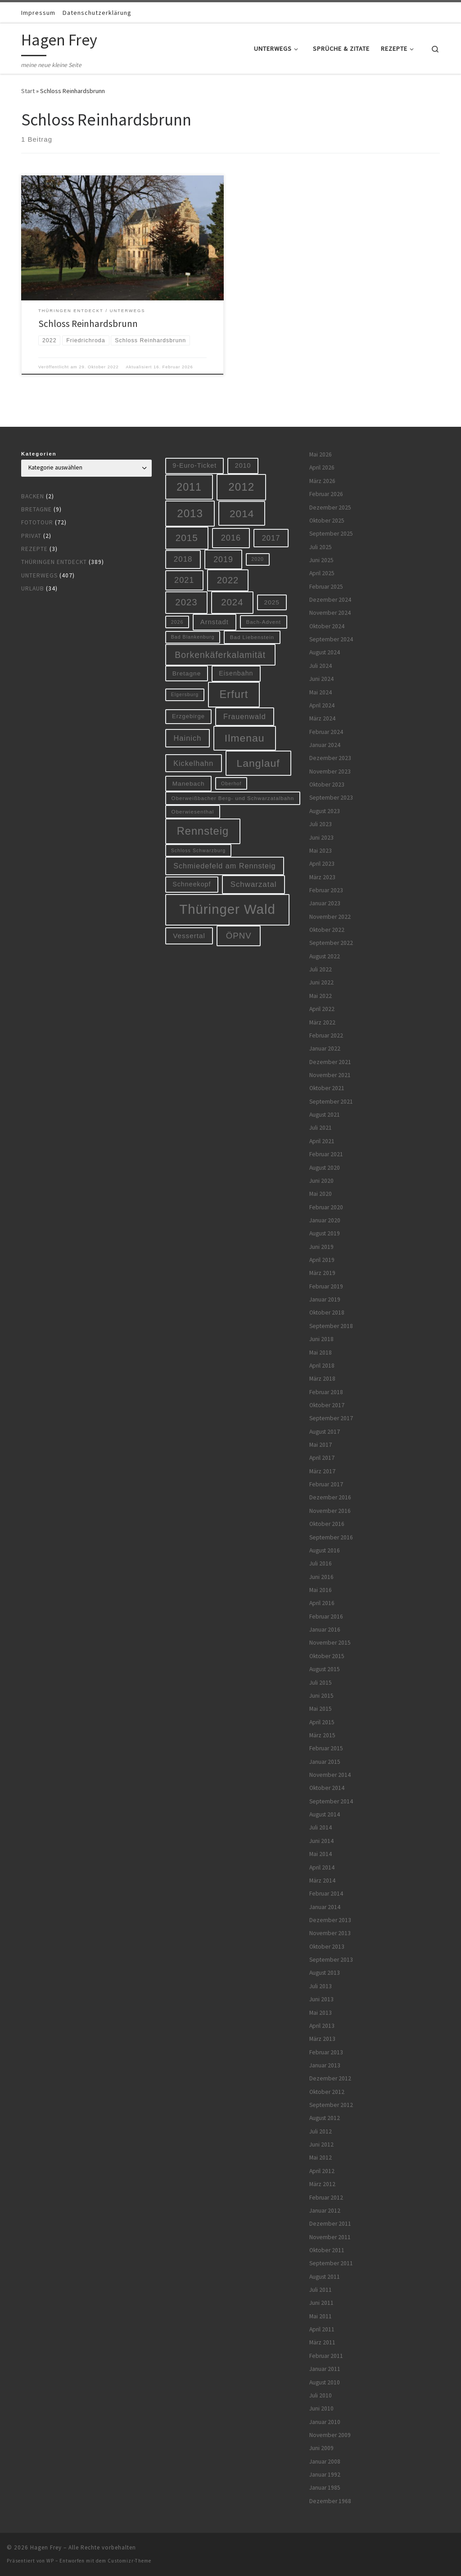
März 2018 (322, 1378)
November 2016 (330, 1511)
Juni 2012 (321, 2144)
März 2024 (322, 718)
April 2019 (321, 1260)
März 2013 (322, 2039)
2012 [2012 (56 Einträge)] (241, 487)
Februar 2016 (326, 1616)
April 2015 (321, 1722)
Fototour (37, 522)
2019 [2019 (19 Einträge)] (223, 559)
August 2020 (324, 1168)
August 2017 (324, 1432)
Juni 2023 (321, 837)
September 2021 (331, 1101)
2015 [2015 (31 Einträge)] (187, 537)
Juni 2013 (321, 1999)
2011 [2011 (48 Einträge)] (189, 487)
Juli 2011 (320, 2290)
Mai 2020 (320, 1194)
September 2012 (331, 2105)
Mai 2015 (320, 1709)
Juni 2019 (321, 1247)
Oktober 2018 (326, 1312)
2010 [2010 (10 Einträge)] (243, 465)
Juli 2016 (320, 1563)
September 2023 (331, 797)
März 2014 (322, 1880)
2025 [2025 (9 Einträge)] (272, 602)
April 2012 (321, 2171)
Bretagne (36, 509)
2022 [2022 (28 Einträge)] (228, 580)
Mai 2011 (320, 2316)
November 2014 (330, 1775)
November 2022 (330, 917)
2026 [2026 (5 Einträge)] (177, 622)
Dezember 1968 (330, 2501)
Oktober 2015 (326, 1656)
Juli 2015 (320, 1682)
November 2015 (330, 1642)
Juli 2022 (320, 969)
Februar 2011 (326, 2356)
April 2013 (321, 2026)
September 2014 (331, 1801)
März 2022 (322, 1022)
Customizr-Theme (129, 2561)
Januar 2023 (324, 903)
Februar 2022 (326, 1035)
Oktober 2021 (326, 1088)
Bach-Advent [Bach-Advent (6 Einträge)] (263, 622)
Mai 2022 (320, 996)
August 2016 (324, 1550)
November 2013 (330, 1933)
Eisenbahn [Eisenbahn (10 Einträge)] (236, 673)
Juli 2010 (320, 2395)
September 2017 (331, 1418)
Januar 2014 (324, 1907)
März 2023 (322, 877)
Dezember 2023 (330, 758)
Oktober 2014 (326, 1788)
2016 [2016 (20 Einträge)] (231, 537)
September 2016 (331, 1537)
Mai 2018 (320, 1352)
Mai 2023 (320, 850)
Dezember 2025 (330, 507)
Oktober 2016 (326, 1524)
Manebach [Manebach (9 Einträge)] (188, 783)
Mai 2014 (320, 1854)
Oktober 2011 (326, 2250)
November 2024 (330, 613)
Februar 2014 (326, 1893)
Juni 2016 (321, 1577)
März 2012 (322, 2184)
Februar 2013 (326, 2052)
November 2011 (330, 2237)
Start (28, 91)
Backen (32, 496)
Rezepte (34, 549)
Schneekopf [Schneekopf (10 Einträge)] (191, 884)
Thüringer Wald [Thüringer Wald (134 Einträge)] (227, 909)
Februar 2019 (326, 1286)
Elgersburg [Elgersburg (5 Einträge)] (185, 694)
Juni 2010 (321, 2408)
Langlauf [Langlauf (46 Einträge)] (258, 763)
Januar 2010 (324, 2422)
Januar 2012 (324, 2210)
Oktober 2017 (326, 1405)
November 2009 (330, 2435)
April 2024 (321, 705)
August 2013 (324, 1973)
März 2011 (322, 2342)
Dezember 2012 (330, 2078)
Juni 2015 (321, 1695)
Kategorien (39, 453)
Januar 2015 (324, 1762)
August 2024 (324, 652)
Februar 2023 (326, 890)
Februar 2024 (326, 732)
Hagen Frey (46, 2547)
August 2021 (324, 1114)
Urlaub (32, 588)
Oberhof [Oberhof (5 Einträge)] (231, 783)
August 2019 (324, 1233)
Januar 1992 (324, 2474)
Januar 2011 (324, 2369)
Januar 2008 (324, 2461)
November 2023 (330, 771)
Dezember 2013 (330, 1920)
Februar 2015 (326, 1748)
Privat (31, 536)
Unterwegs (39, 575)
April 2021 (321, 1141)
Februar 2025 (326, 586)
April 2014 (321, 1867)
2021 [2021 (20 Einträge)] (184, 580)
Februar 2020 (326, 1207)
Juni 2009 (321, 2448)
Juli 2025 (320, 547)
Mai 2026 (320, 454)
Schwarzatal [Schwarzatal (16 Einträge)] (253, 884)
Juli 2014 (320, 1827)
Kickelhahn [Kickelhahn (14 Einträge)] (193, 763)
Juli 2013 (320, 1986)
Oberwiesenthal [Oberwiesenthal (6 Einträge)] (193, 811)
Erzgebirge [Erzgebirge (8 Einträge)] (188, 716)
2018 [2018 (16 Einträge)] (183, 559)
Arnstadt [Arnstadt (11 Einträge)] (214, 622)
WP (50, 2561)
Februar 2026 (326, 494)
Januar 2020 (324, 1220)
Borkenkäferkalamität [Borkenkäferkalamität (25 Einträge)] (220, 655)
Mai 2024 (320, 692)
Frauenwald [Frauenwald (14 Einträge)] (244, 716)
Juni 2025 (321, 560)
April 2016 (321, 1603)
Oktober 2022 (326, 930)
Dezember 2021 (330, 1062)
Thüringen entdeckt (54, 562)
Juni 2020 (321, 1181)
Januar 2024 (324, 745)
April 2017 (321, 1458)
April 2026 (321, 467)
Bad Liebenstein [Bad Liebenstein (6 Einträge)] (252, 637)
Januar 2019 (324, 1299)
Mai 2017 (320, 1445)
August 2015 (324, 1669)
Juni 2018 (321, 1339)
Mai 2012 (320, 2157)
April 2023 (321, 864)
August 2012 (324, 2118)
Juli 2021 (320, 1127)
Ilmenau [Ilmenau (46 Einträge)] (245, 738)
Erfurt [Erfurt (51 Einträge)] (234, 694)
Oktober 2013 (326, 1946)
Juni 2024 (321, 679)
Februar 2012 (326, 2197)
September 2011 (331, 2263)
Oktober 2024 (326, 626)
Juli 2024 (320, 666)
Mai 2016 (320, 1590)
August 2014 (324, 1814)
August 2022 (324, 956)
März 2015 (322, 1735)
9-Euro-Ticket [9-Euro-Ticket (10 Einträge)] (194, 465)
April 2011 (321, 2329)
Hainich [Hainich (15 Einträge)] (187, 738)
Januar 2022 (324, 1048)
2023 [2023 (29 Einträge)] (186, 602)
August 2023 (324, 811)
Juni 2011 (321, 2303)
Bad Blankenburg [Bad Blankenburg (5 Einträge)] (193, 637)
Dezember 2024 (330, 600)
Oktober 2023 (326, 784)
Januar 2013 (324, 2065)
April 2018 (321, 1365)
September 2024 (331, 639)
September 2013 (331, 1959)
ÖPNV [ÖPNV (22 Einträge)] (239, 935)
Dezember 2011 (330, 2223)
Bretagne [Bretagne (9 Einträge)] (186, 673)
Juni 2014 (321, 1841)
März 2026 (322, 481)
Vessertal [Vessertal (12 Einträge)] (189, 935)
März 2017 (322, 1471)
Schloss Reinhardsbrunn (88, 324)
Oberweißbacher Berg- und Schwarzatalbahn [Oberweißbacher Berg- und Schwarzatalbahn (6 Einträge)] (233, 798)
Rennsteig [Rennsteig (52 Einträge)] (203, 831)
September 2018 (331, 1326)
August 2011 (324, 2277)
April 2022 (321, 1009)
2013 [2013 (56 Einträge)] (190, 513)
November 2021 (330, 1075)
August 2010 (324, 2382)
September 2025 (331, 533)
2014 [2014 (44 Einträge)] (242, 513)
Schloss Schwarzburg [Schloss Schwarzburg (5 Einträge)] (198, 850)
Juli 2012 (320, 2131)
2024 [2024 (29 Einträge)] (232, 602)
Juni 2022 (321, 982)
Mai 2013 (320, 2013)
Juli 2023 (320, 824)
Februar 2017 (326, 1484)
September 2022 (331, 943)
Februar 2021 (326, 1154)
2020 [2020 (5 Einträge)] (257, 559)
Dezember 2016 (330, 1497)
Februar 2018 (326, 1392)
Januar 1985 (324, 2487)
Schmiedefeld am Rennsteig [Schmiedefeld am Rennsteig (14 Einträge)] (224, 866)
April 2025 (321, 573)
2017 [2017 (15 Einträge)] (271, 538)
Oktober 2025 (326, 520)
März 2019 (322, 1273)
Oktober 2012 (326, 2092)
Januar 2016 (324, 1629)
